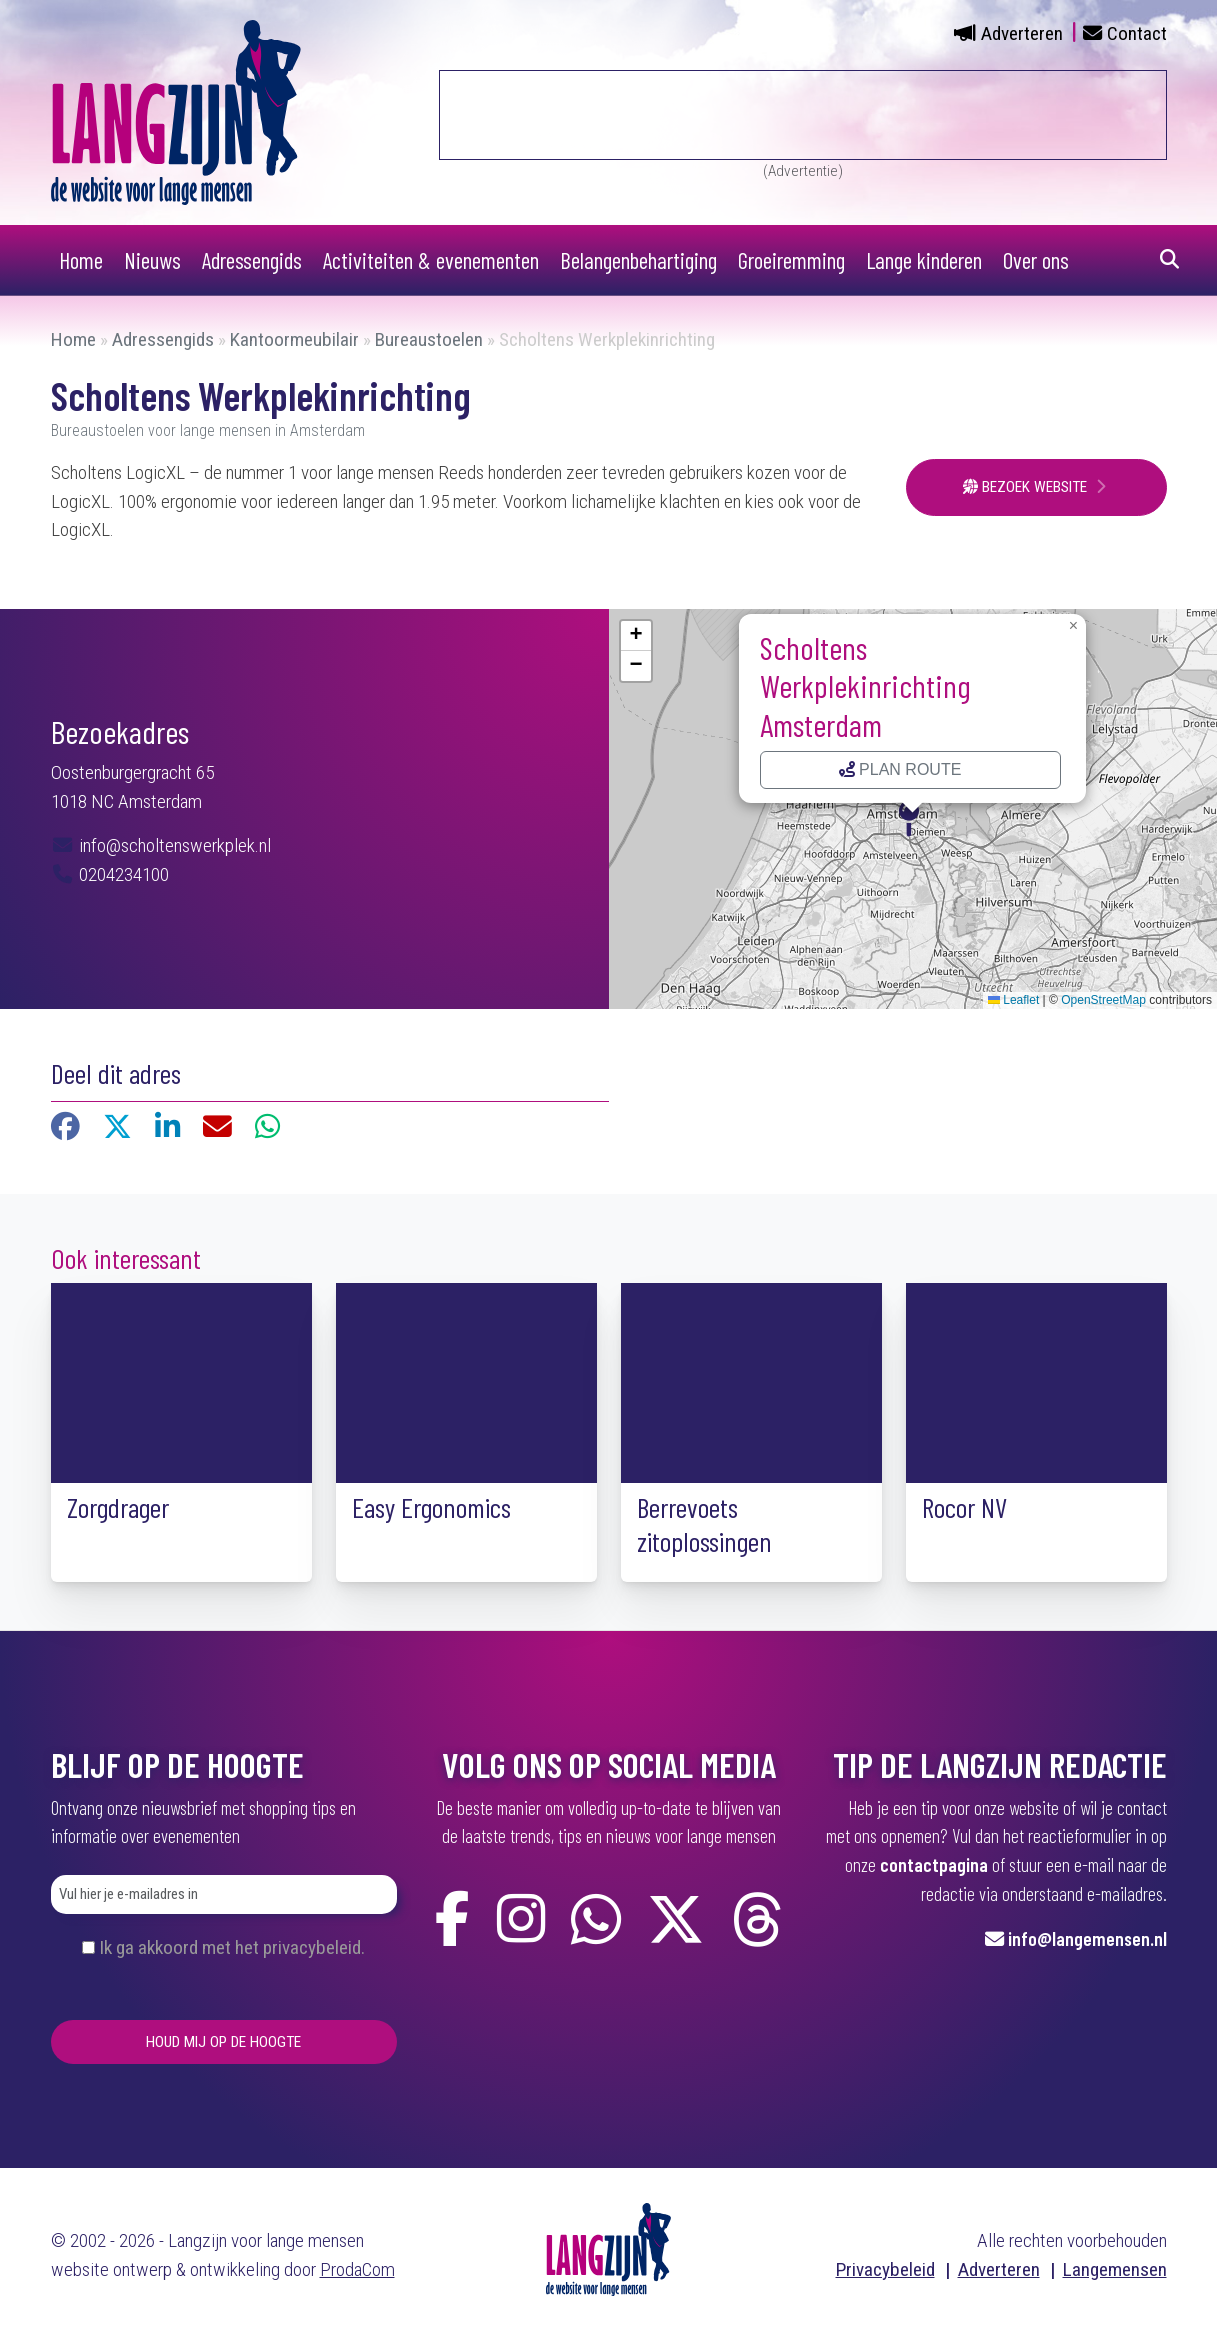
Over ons (1036, 260)
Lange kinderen (924, 260)
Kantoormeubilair (294, 339)
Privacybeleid (885, 2269)
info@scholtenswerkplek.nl (173, 845)
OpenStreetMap (1103, 1000)
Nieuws (152, 260)
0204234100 (110, 874)
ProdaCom (357, 2269)
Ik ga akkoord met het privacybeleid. (232, 1947)
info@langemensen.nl (1087, 1938)
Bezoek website (1027, 487)
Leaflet (1013, 1000)
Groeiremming (791, 260)
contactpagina (934, 1864)
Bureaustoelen (429, 339)
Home (81, 260)
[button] (913, 816)
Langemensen (1115, 2269)
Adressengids (252, 260)
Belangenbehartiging (638, 260)
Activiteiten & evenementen (431, 260)
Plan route (900, 769)
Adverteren (1022, 33)
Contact (1137, 33)
